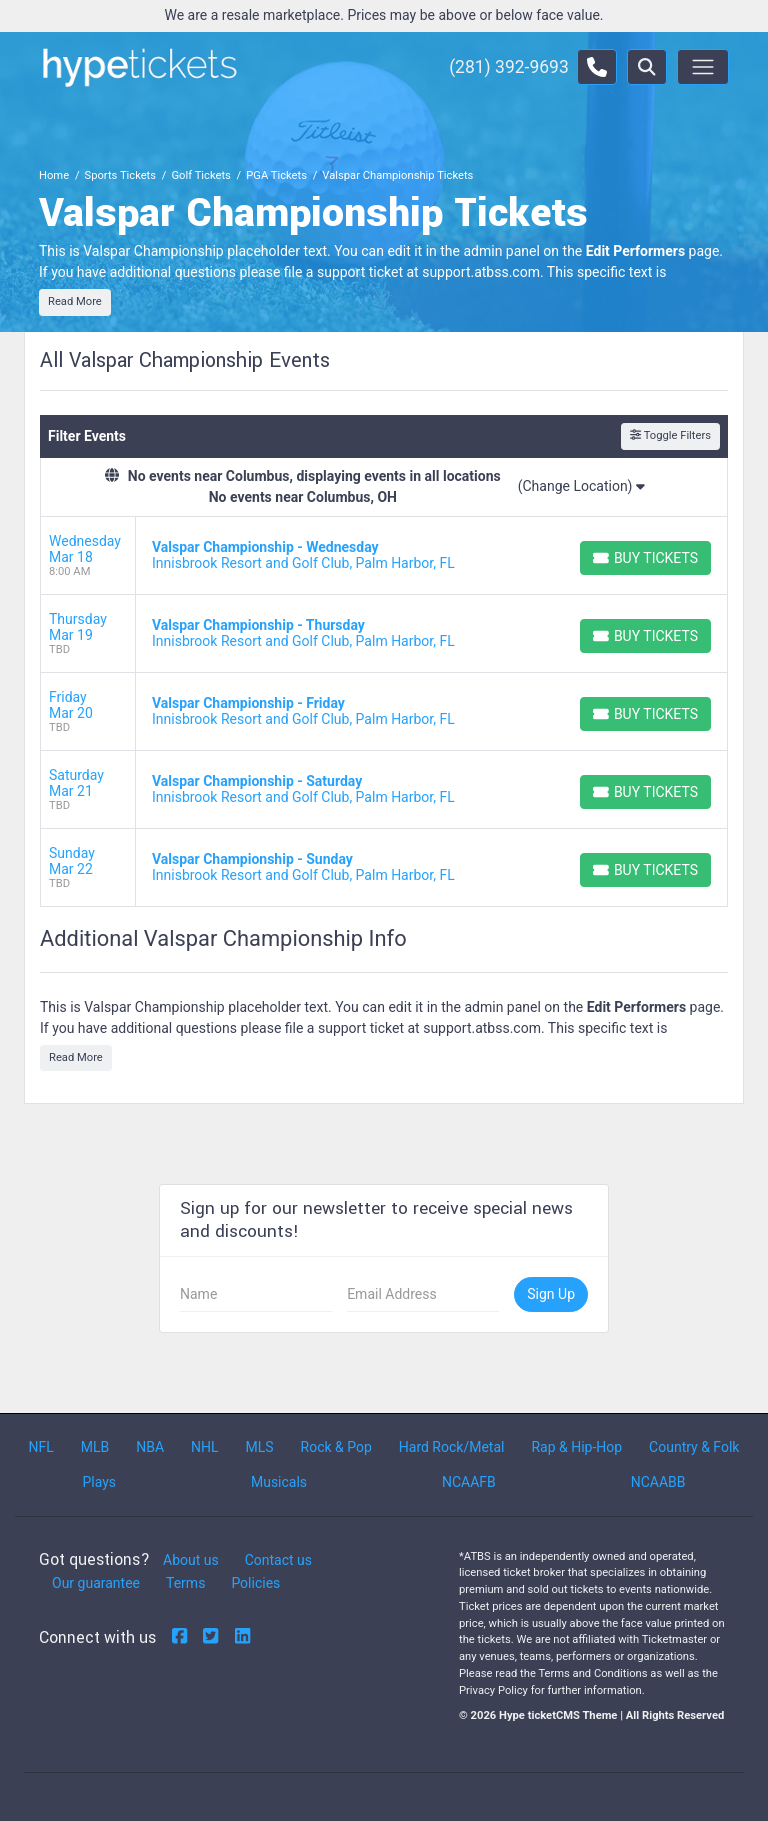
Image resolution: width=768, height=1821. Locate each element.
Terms (185, 1583)
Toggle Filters (670, 435)
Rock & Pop (336, 1447)
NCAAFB (469, 1482)
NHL (205, 1447)
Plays (99, 1482)
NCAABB (658, 1482)
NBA (150, 1447)
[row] (384, 556)
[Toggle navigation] (703, 67)
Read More (75, 301)
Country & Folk (694, 1447)
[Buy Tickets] (645, 558)
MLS (259, 1447)
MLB (95, 1447)
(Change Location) (581, 486)
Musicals (279, 1482)
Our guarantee (96, 1583)
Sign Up (551, 1294)
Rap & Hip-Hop (576, 1447)
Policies (255, 1583)
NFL (40, 1447)
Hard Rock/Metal (452, 1447)
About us (191, 1560)
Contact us (278, 1560)
